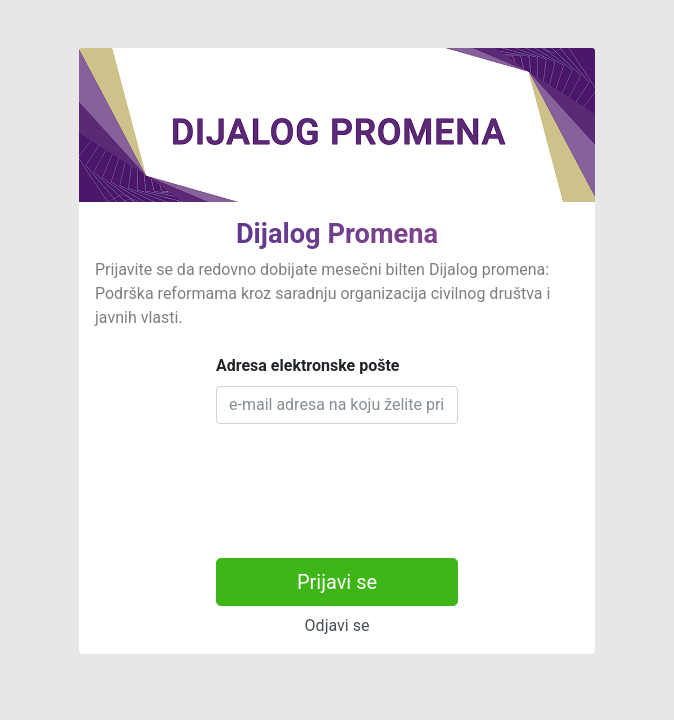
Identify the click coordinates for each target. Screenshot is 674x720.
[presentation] (368, 479)
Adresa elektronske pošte (308, 365)
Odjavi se (337, 625)
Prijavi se (337, 582)
